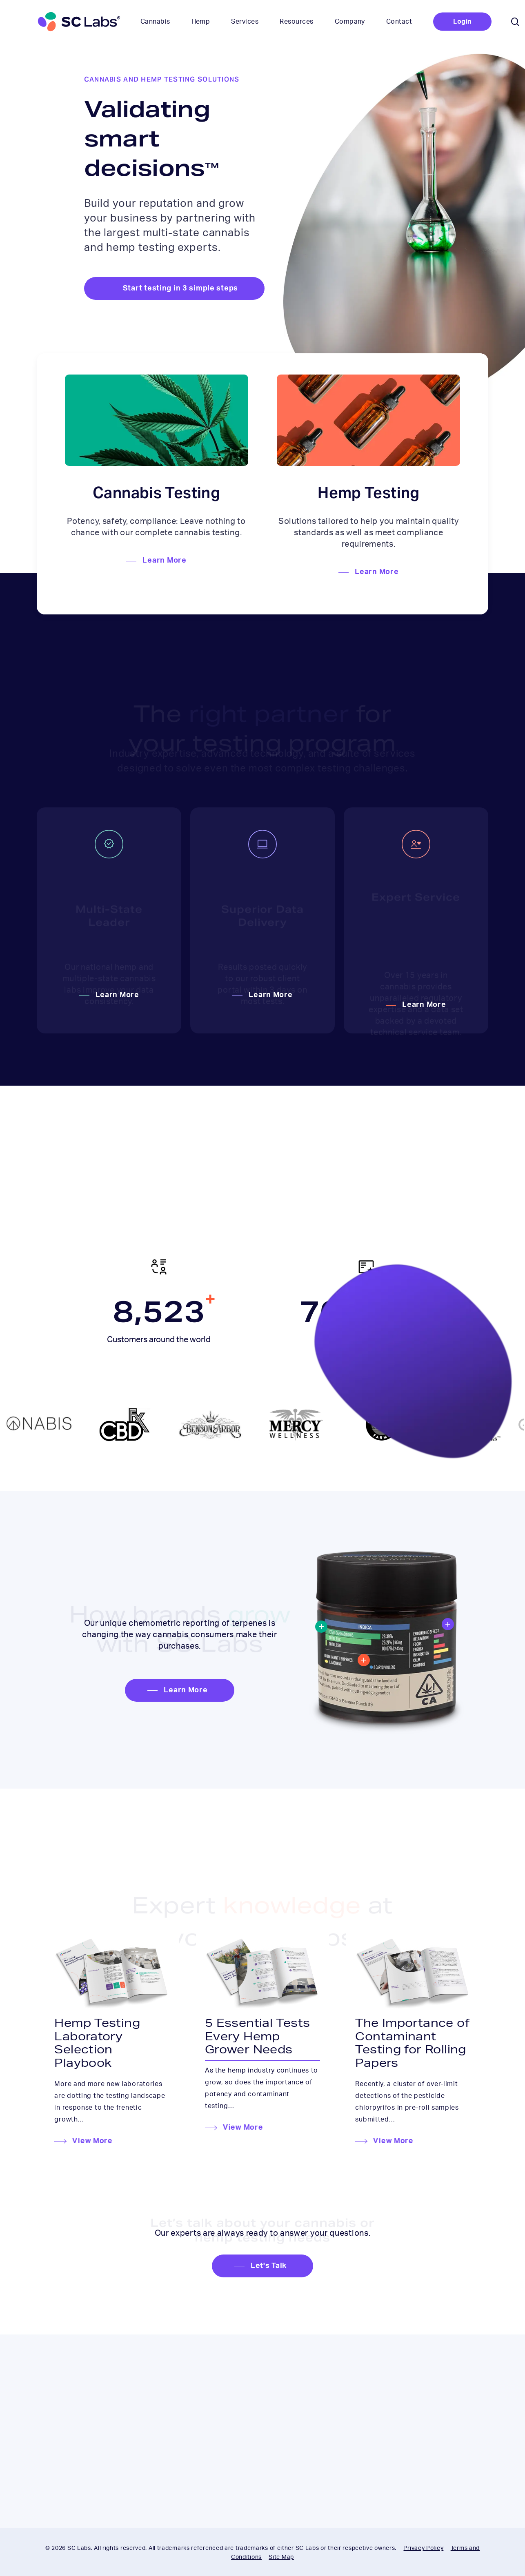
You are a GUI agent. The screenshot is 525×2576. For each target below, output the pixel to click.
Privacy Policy (423, 2548)
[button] (174, 288)
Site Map (281, 2557)
